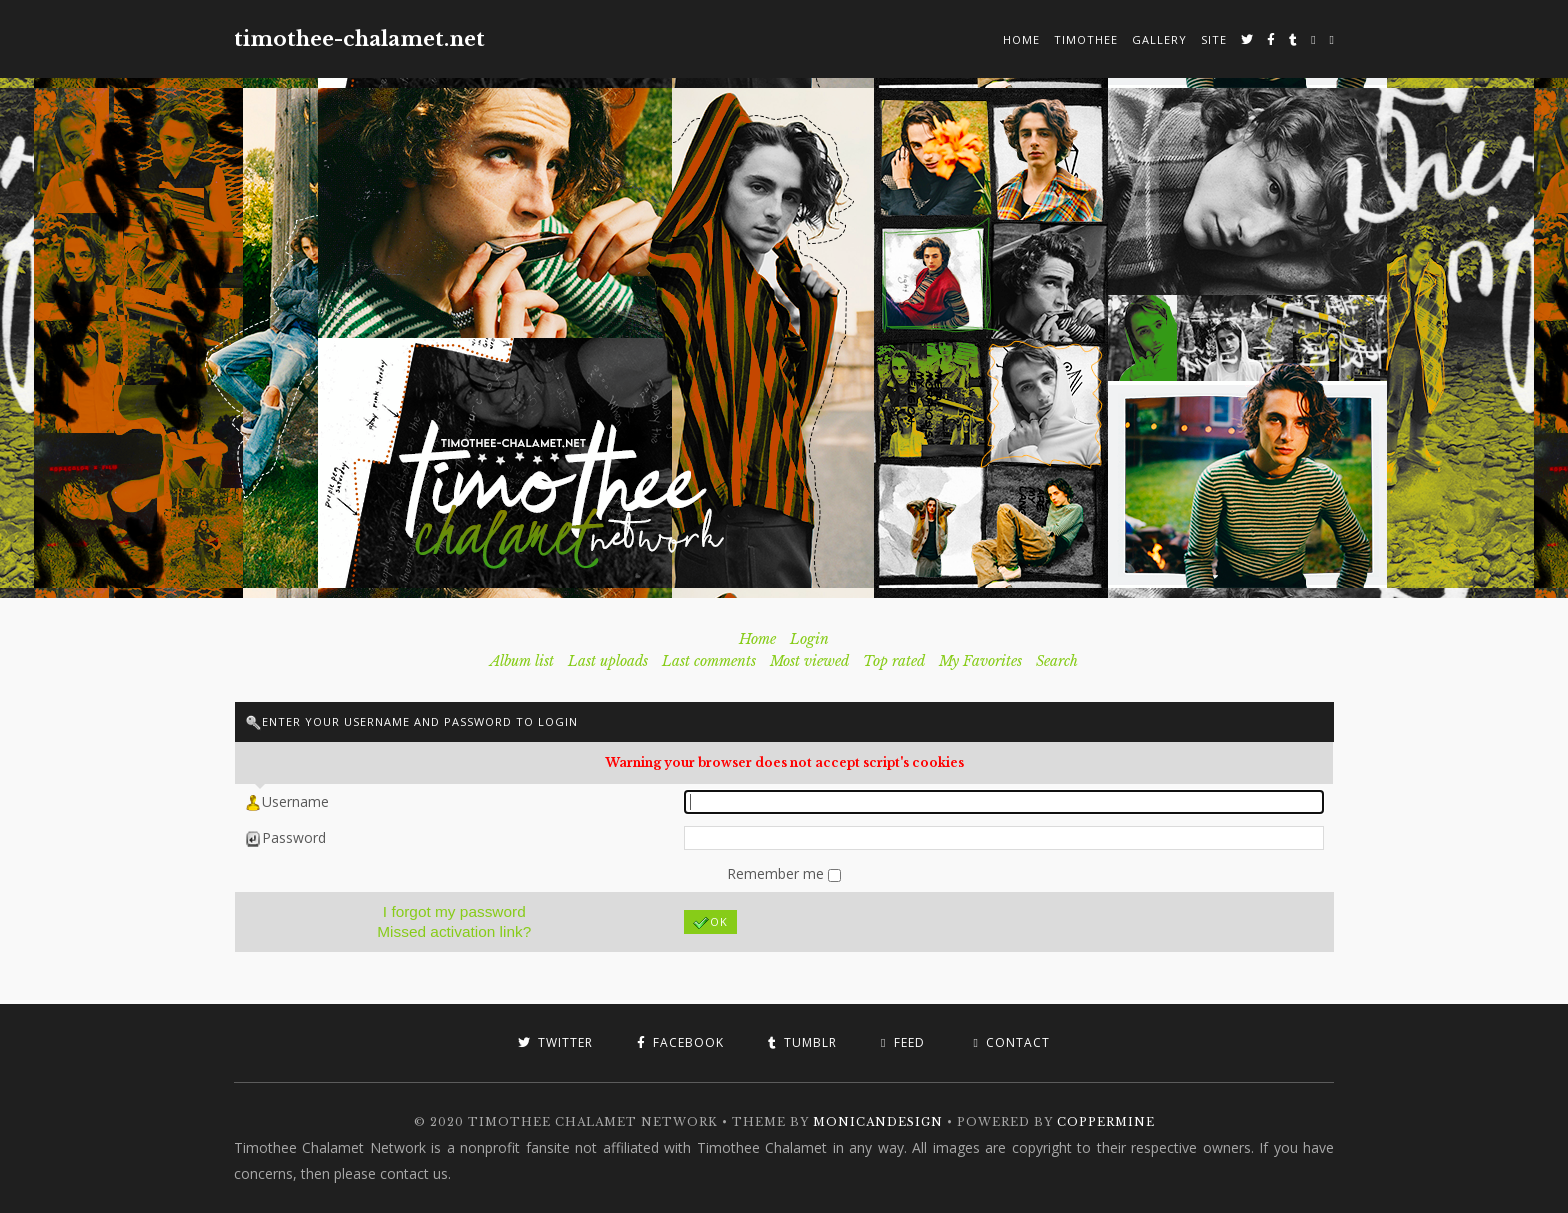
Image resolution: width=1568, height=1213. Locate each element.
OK (710, 922)
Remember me (777, 873)
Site (1214, 39)
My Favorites (980, 661)
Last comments (709, 661)
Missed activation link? (454, 931)
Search (1057, 661)
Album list (522, 661)
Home (1021, 39)
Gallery (1159, 39)
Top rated (894, 661)
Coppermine (1106, 1122)
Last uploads (608, 661)
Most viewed (809, 661)
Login (809, 639)
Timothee (1086, 39)
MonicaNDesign (878, 1122)
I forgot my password (454, 911)
